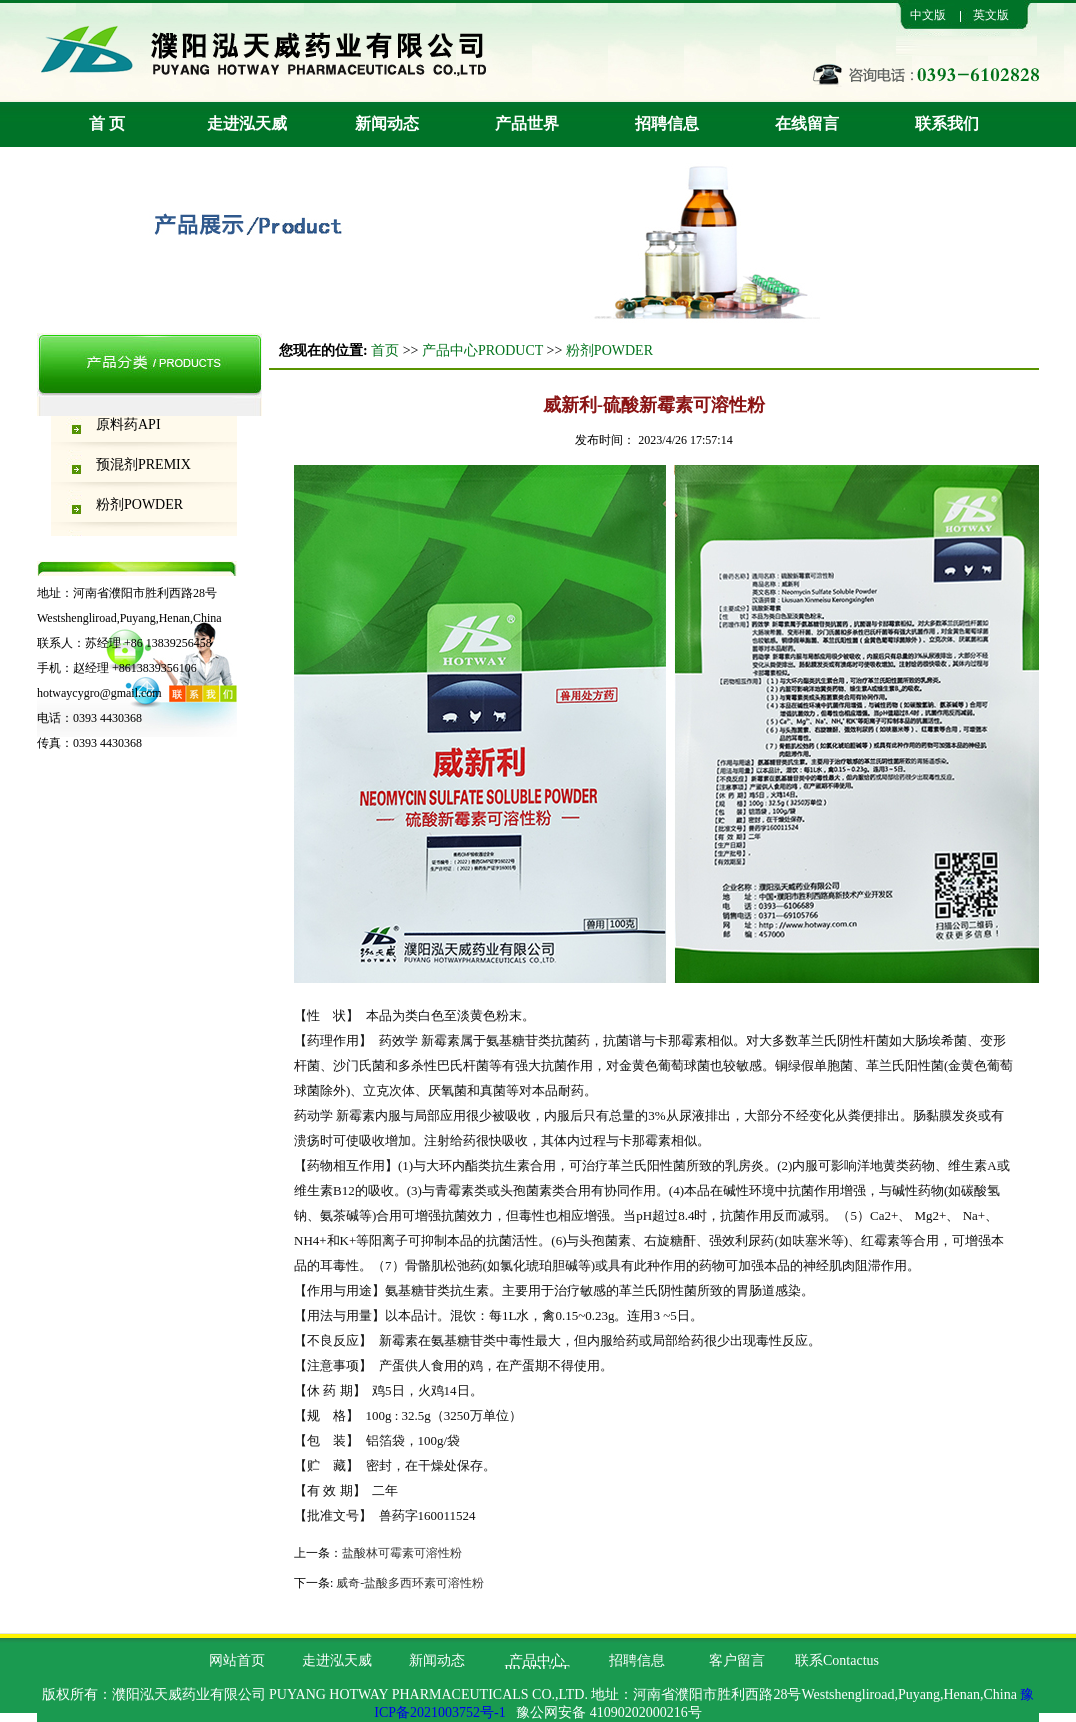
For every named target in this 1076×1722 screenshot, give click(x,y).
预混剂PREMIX (143, 464)
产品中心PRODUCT (482, 350)
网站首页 (237, 1660)
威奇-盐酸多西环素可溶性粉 (410, 1583)
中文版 (928, 15)
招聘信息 (667, 123)
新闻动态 (387, 123)
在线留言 (807, 123)
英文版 (991, 15)
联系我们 (947, 123)
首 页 (107, 123)
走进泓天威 (247, 123)
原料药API (128, 424)
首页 (385, 350)
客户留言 (737, 1660)
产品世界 (527, 123)
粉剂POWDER (139, 504)
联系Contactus (837, 1660)
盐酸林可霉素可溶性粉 (402, 1553)
